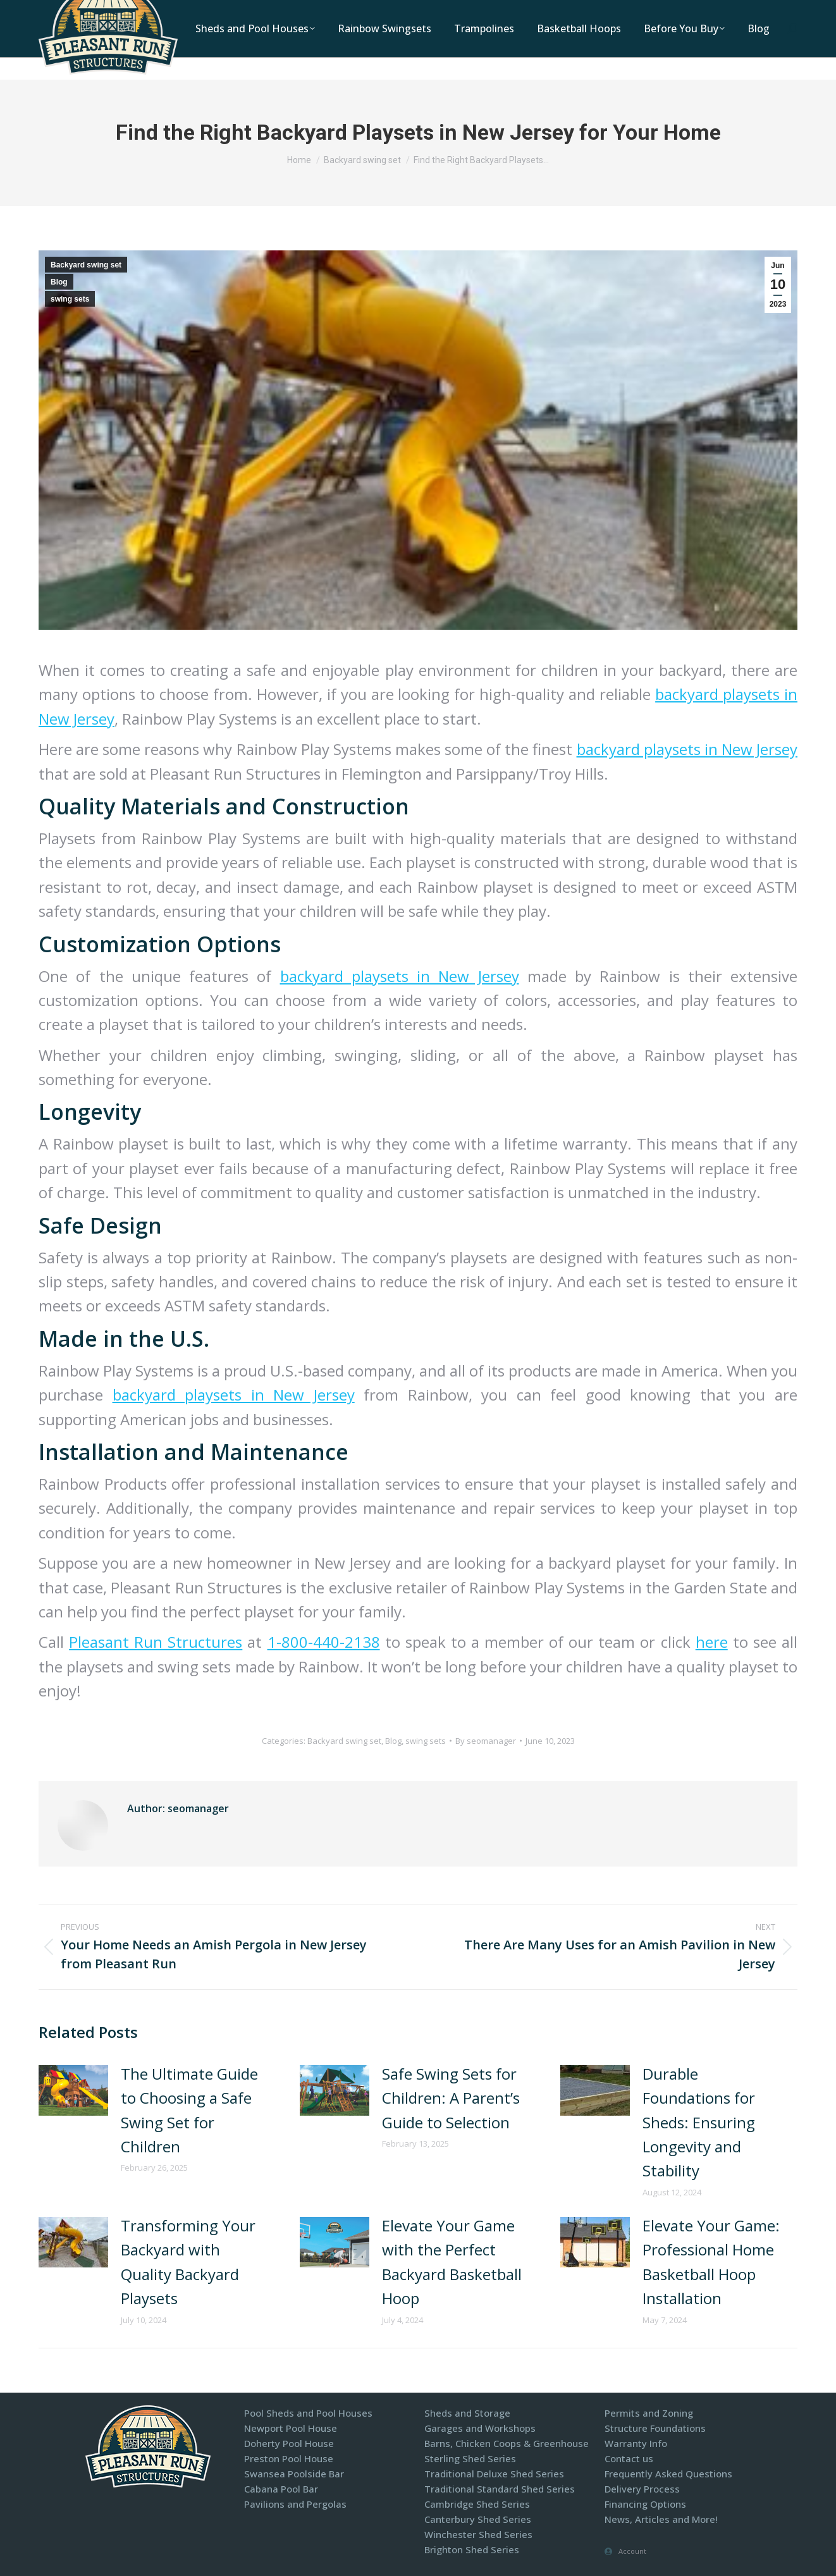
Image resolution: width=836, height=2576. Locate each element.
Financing (743, 12)
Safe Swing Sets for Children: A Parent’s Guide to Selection (451, 2098)
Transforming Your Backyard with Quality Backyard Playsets (188, 2262)
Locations (530, 12)
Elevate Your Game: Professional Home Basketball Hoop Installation (711, 2262)
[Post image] (73, 2090)
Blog (59, 282)
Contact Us (594, 12)
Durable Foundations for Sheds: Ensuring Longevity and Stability (698, 2122)
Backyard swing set (86, 265)
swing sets (70, 299)
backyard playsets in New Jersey (687, 749)
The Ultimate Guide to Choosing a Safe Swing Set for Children (189, 2110)
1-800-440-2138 (456, 12)
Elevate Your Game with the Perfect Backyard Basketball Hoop (452, 2262)
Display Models (670, 12)
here (712, 1641)
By (485, 1740)
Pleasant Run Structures (155, 1641)
